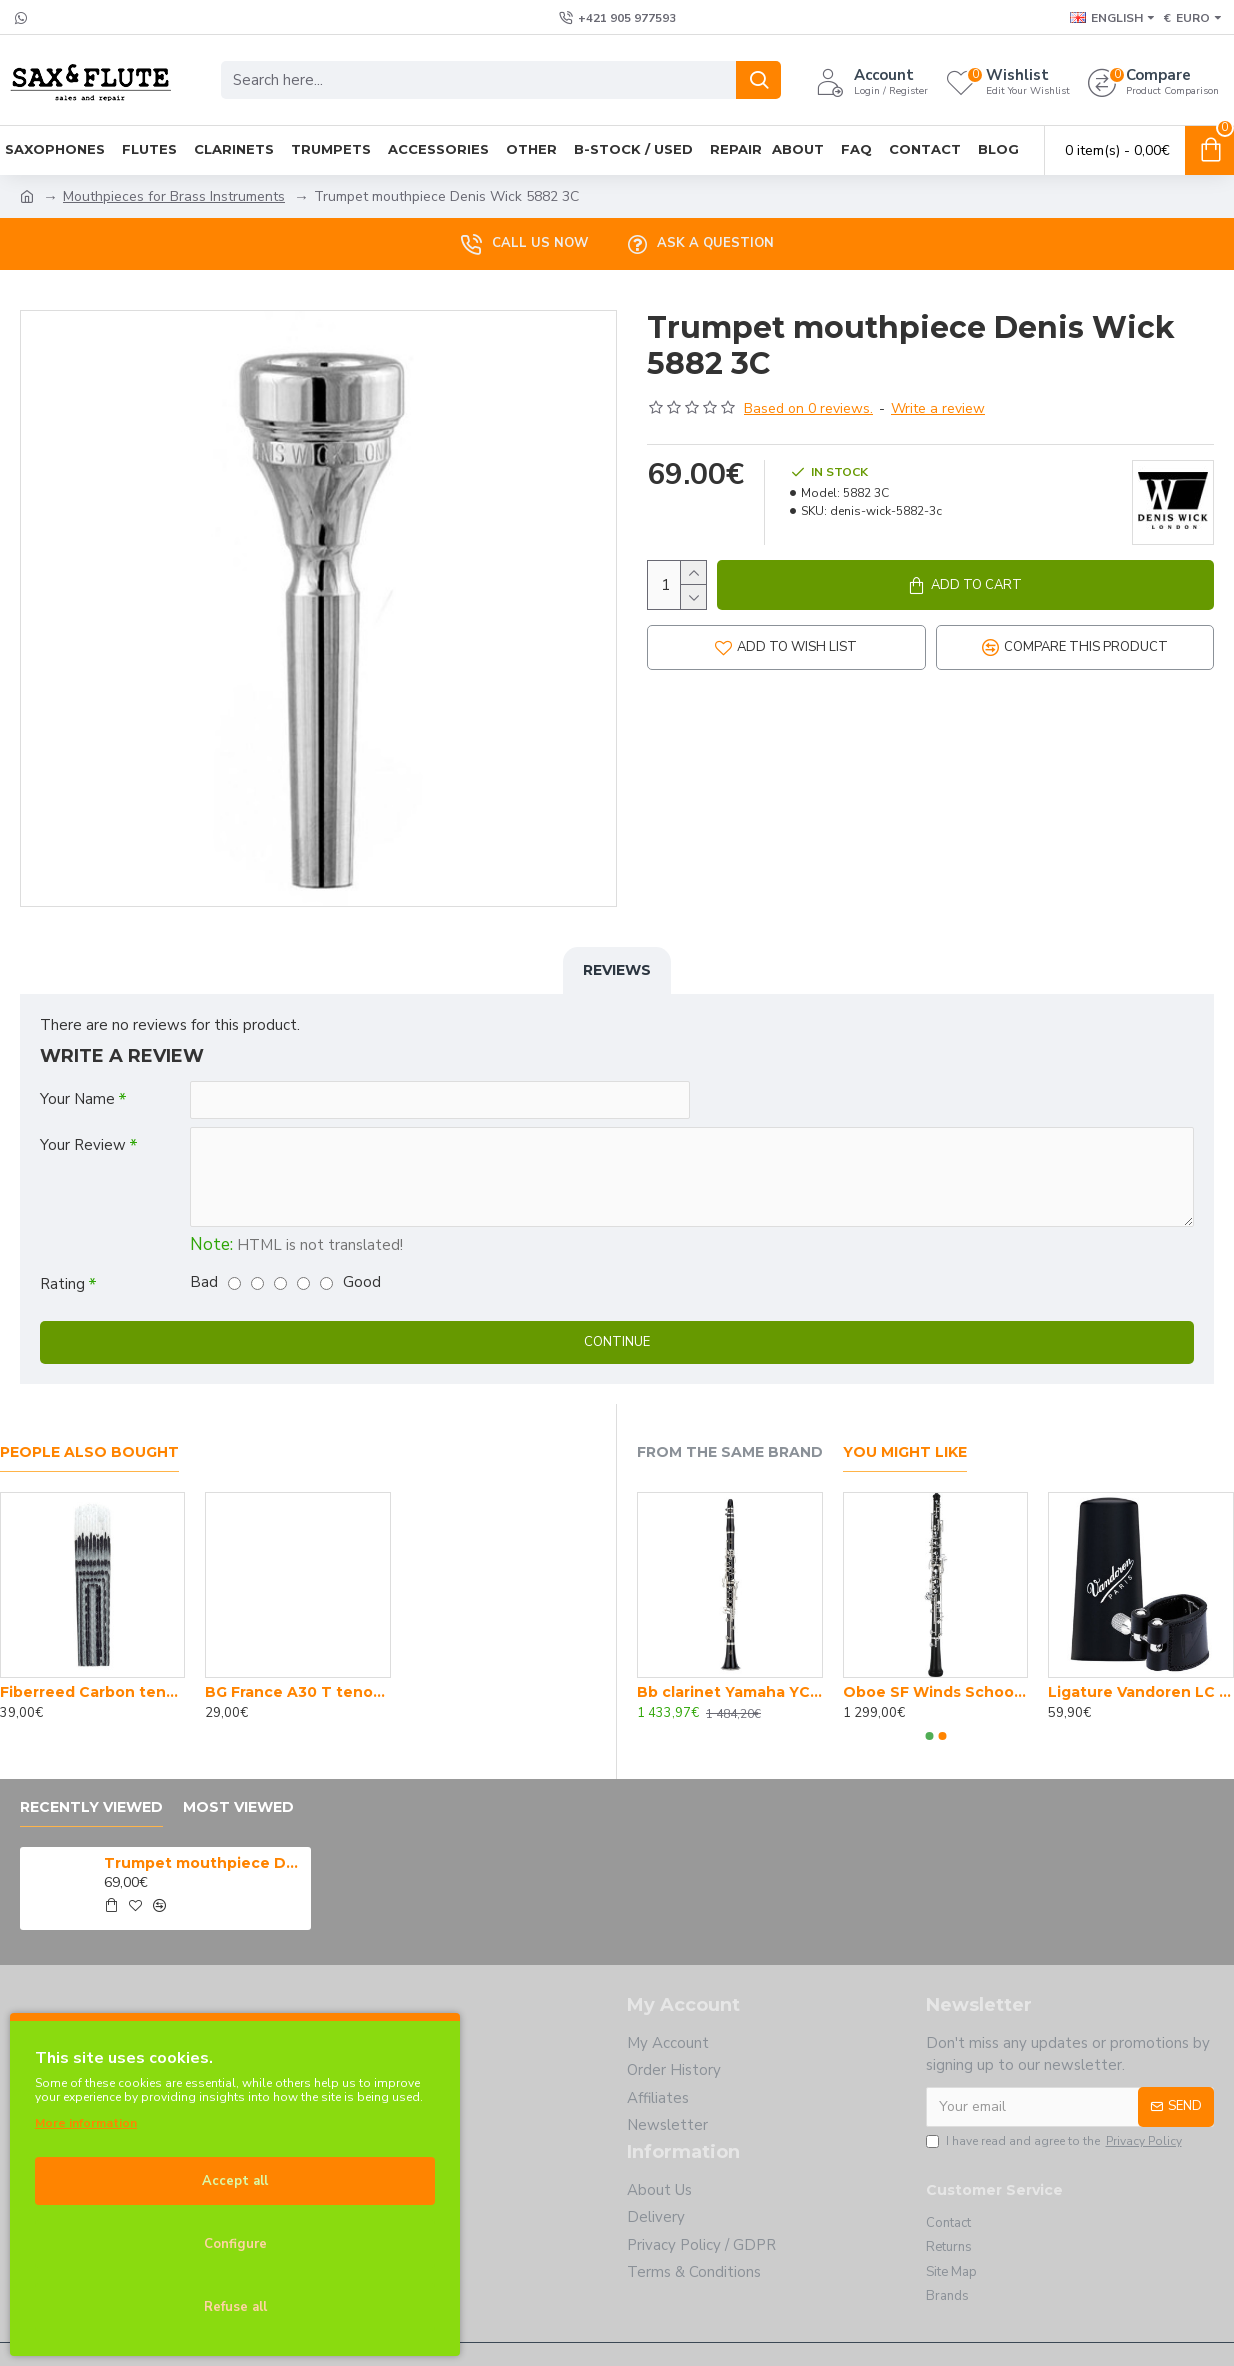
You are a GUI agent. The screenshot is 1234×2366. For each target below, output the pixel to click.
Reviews (617, 970)
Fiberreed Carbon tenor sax (92, 1692)
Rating (62, 1284)
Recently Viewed (91, 1807)
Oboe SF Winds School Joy (936, 1692)
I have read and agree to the (1055, 2141)
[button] (929, 1736)
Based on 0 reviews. (808, 408)
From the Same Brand (730, 1452)
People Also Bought (89, 1452)
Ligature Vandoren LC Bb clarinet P (1141, 1692)
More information (86, 2123)
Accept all (235, 2181)
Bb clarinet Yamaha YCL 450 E (730, 1692)
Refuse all (235, 2307)
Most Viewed (238, 1807)
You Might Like (905, 1452)
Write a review (938, 408)
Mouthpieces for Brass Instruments (174, 196)
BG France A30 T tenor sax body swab (297, 1692)
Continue (617, 1342)
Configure (235, 2244)
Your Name (77, 1099)
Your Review (83, 1145)
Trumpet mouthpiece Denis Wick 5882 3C (204, 1863)
